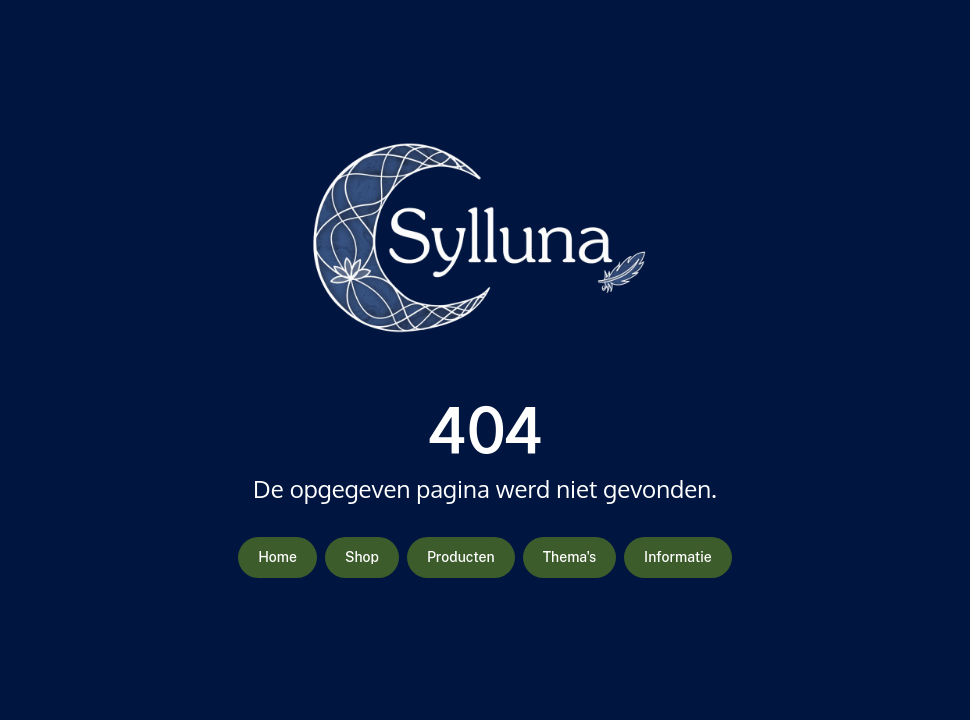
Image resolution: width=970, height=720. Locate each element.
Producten (461, 557)
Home (277, 557)
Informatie (678, 557)
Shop (362, 557)
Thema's (569, 557)
